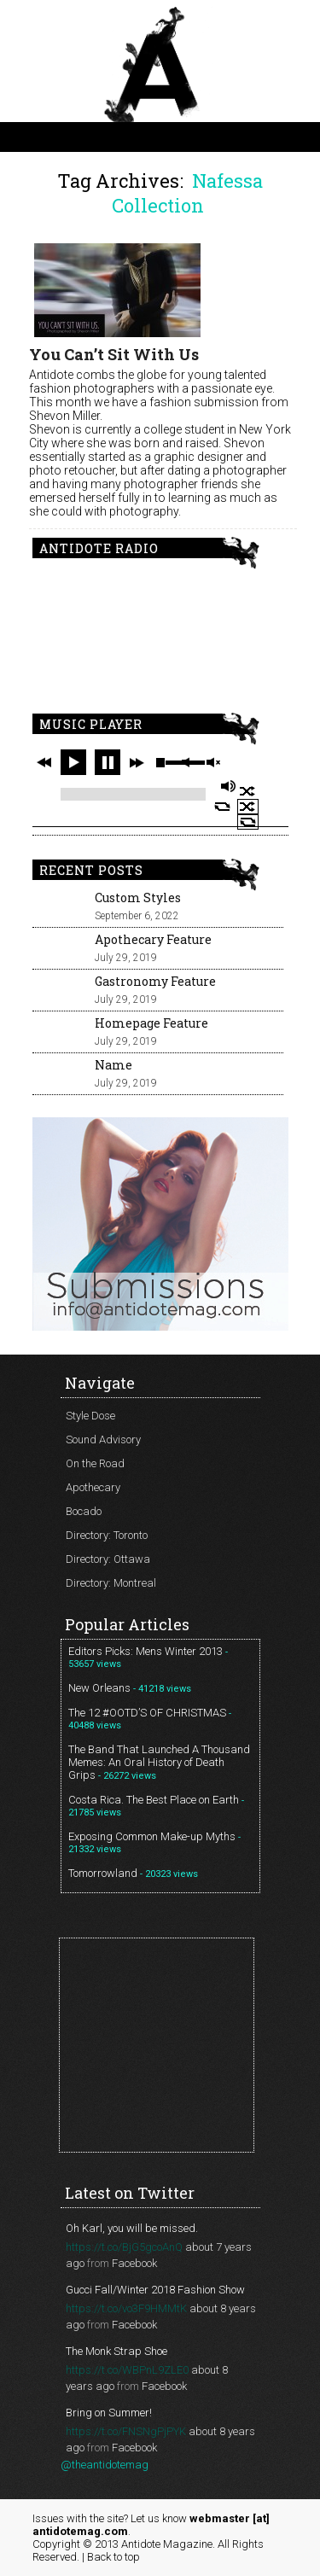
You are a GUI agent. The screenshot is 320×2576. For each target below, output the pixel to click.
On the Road (95, 1463)
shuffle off (248, 806)
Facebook (134, 2263)
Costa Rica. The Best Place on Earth (153, 1799)
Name (113, 1065)
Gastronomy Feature (155, 981)
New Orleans (99, 1687)
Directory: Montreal (111, 1582)
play (73, 762)
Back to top (113, 2556)
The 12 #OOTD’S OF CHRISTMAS (147, 1712)
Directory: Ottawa (108, 1559)
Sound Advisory (103, 1439)
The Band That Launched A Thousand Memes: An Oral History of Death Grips (159, 1762)
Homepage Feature (151, 1023)
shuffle (248, 791)
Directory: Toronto (107, 1535)
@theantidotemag (104, 2464)
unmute (212, 762)
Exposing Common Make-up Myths (152, 1836)
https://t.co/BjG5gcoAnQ (124, 2247)
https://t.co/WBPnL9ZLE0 (127, 2369)
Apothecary (93, 1487)
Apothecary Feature (153, 939)
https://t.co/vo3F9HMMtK (126, 2308)
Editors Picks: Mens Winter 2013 (145, 1651)
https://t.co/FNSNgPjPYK (126, 2431)
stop (160, 762)
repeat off (248, 822)
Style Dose (90, 1415)
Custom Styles (138, 897)
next (136, 762)
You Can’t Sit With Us (114, 354)
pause (107, 762)
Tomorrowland (102, 1873)
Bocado (84, 1511)
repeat (222, 806)
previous (44, 762)
